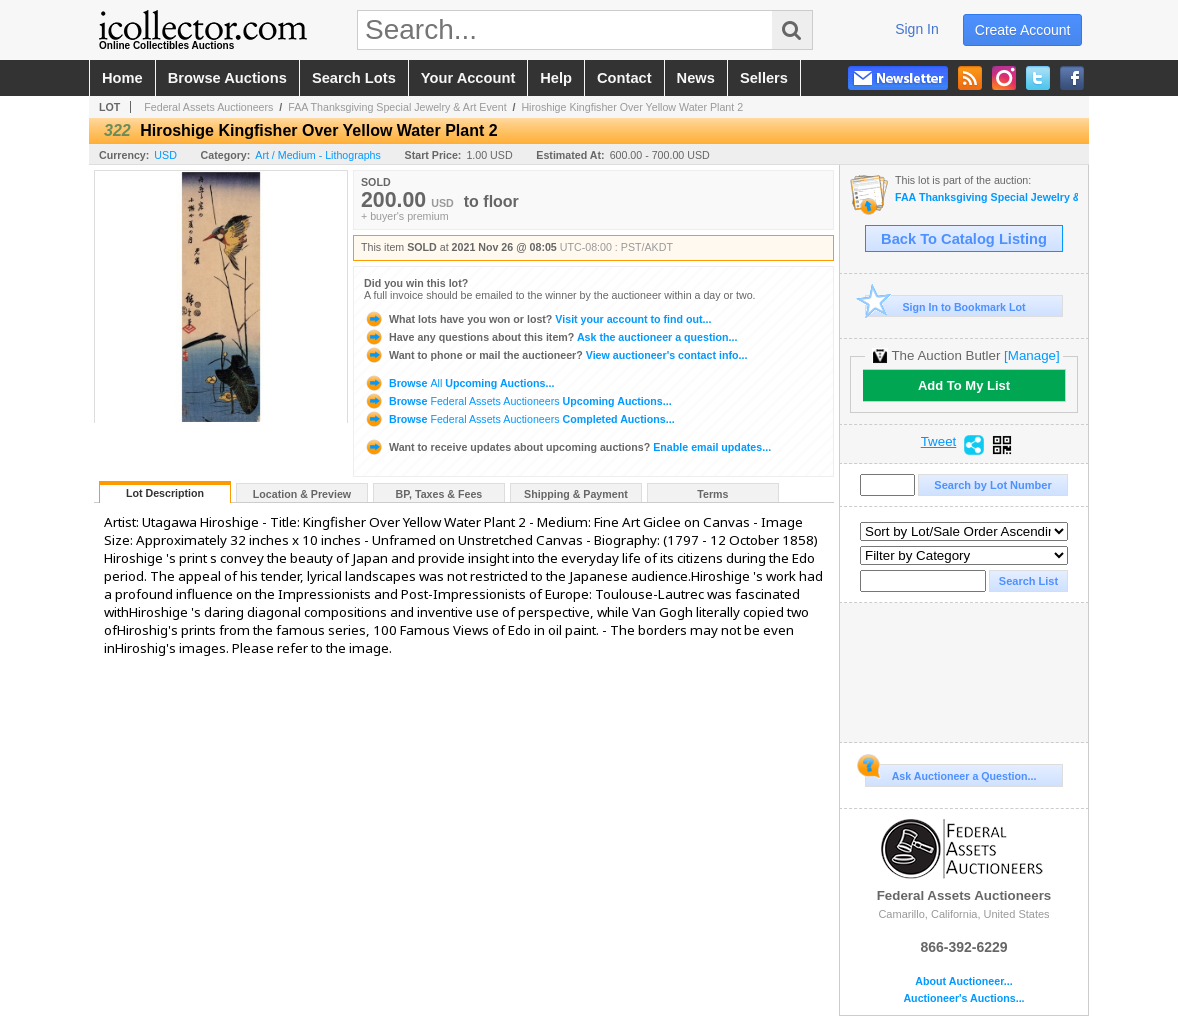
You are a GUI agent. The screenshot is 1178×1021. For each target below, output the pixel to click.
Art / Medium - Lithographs (318, 155)
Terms (712, 494)
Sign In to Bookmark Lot (945, 306)
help (556, 78)
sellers (764, 78)
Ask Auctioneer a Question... (950, 773)
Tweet (939, 442)
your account (468, 78)
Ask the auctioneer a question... (550, 337)
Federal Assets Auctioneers (208, 107)
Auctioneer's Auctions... (963, 998)
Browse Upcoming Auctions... (459, 383)
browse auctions (227, 78)
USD (165, 155)
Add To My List (964, 385)
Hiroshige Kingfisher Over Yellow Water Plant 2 (632, 107)
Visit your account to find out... (537, 319)
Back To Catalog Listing (964, 239)
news (696, 78)
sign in (917, 29)
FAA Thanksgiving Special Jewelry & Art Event (397, 107)
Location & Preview (302, 494)
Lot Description (165, 493)
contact (624, 78)
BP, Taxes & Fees (439, 494)
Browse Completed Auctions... (519, 419)
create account (1023, 30)
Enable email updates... (567, 447)
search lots (354, 78)
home (122, 78)
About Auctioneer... (963, 981)
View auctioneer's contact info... (555, 355)
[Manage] (1031, 355)
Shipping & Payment (576, 494)
